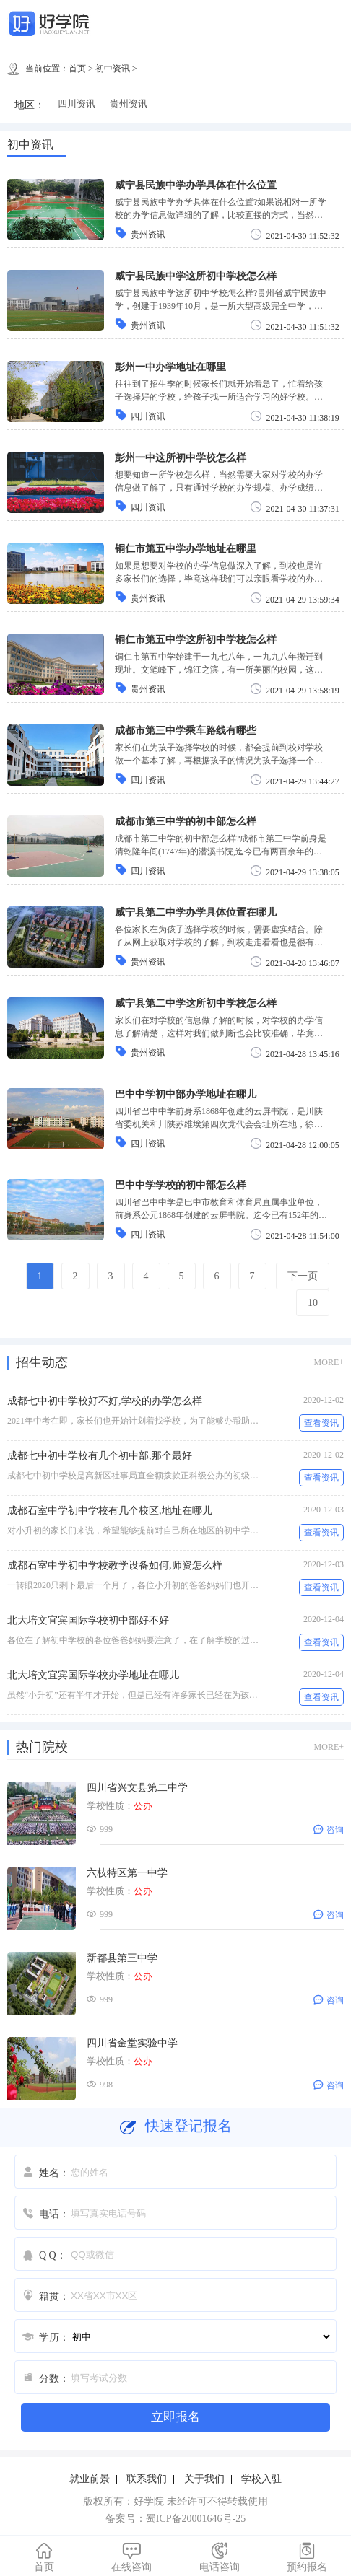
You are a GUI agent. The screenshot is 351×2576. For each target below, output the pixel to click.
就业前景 (89, 2479)
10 (313, 1302)
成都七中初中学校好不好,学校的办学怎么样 (104, 1401)
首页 (77, 68)
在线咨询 (132, 2557)
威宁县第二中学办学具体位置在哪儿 (196, 912)
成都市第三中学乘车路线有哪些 (185, 730)
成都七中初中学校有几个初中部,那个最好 (99, 1455)
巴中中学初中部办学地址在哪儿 (185, 1094)
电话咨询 (220, 2557)
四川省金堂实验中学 (132, 2043)
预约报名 (308, 2557)
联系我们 (146, 2479)
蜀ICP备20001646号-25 (196, 2518)
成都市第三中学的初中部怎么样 (185, 821)
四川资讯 (76, 103)
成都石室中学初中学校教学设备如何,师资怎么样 (114, 1565)
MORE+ (329, 1362)
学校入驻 (261, 2479)
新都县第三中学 (122, 1958)
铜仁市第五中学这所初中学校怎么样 (196, 639)
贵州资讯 (128, 103)
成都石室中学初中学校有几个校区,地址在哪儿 (109, 1510)
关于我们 (204, 2479)
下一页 (302, 1276)
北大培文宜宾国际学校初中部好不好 (88, 1620)
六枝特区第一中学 (127, 1872)
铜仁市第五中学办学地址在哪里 (185, 548)
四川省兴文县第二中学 (137, 1787)
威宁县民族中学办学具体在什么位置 (196, 185)
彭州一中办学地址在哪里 (170, 367)
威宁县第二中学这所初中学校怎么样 (196, 1003)
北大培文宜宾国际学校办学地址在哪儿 (93, 1675)
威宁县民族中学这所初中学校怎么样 (196, 276)
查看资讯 (321, 1423)
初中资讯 (112, 68)
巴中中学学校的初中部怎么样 (180, 1185)
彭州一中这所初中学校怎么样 (180, 457)
